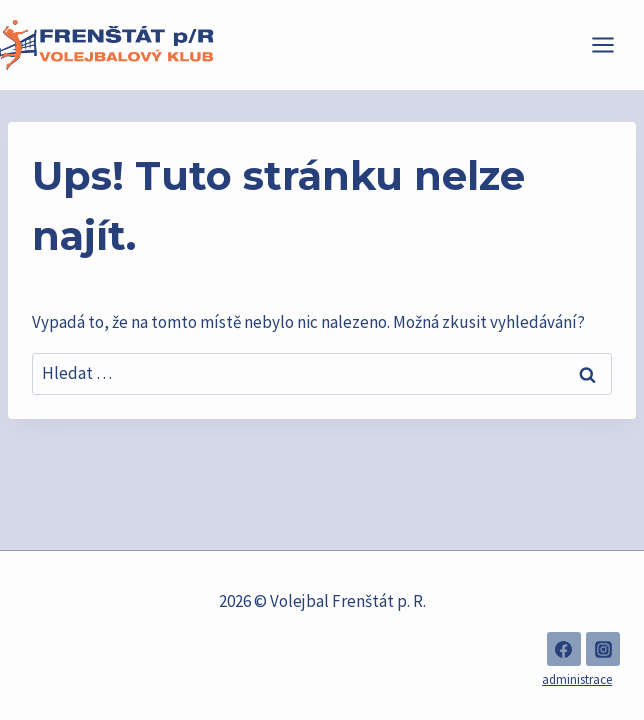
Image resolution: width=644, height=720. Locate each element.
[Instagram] (603, 649)
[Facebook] (564, 649)
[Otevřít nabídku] (613, 44)
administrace (577, 679)
